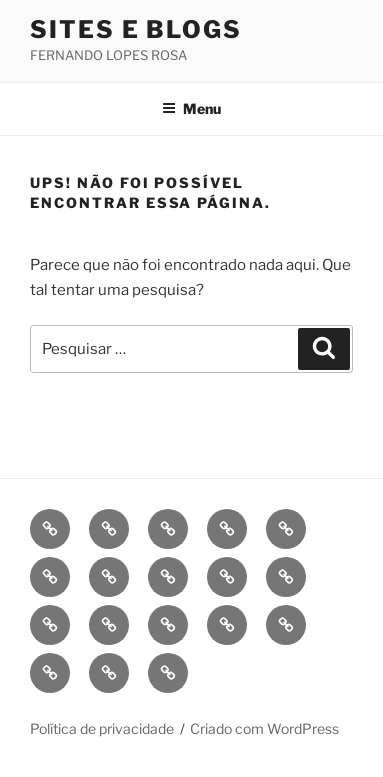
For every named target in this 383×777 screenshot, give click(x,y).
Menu (191, 108)
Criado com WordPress (264, 728)
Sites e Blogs (136, 29)
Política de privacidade (102, 728)
